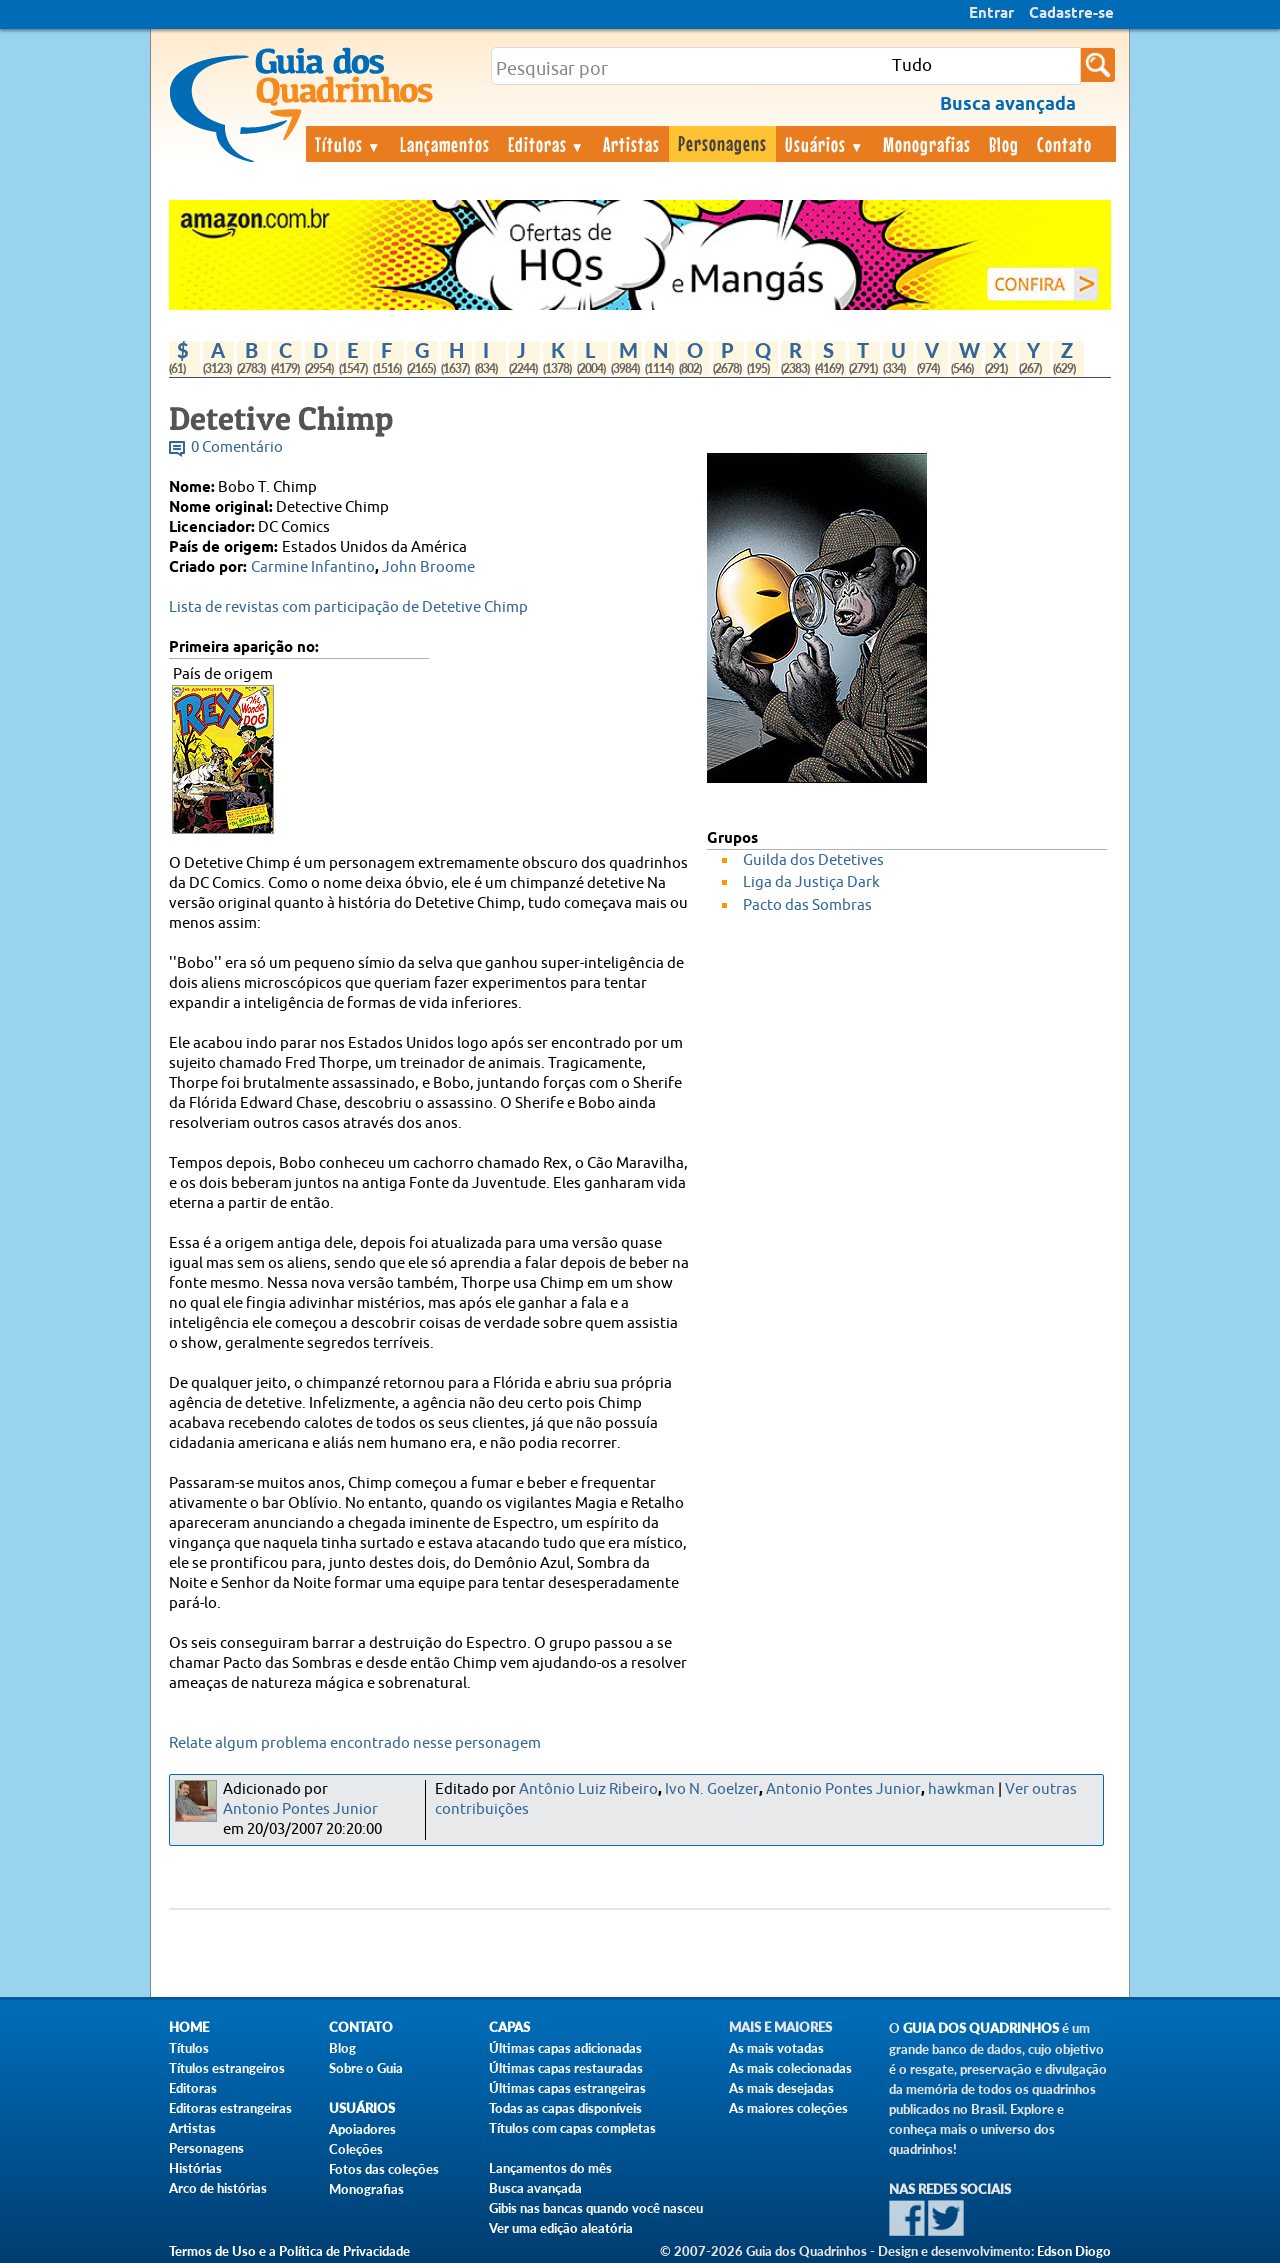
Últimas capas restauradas (566, 2068)
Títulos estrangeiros (227, 2068)
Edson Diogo (1074, 2251)
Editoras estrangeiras (230, 2108)
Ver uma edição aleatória (561, 2228)
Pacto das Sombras (807, 905)
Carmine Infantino (313, 567)
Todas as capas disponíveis (565, 2108)
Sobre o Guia (366, 2068)
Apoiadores (362, 2129)
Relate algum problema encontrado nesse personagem (355, 1743)
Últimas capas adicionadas (565, 2048)
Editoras (547, 144)
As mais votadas (776, 2048)
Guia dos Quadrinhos (981, 2028)
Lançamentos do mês (550, 2168)
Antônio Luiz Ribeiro (588, 1789)
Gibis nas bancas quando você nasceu (596, 2208)
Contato (1064, 144)
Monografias (927, 144)
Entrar (991, 14)
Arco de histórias (218, 2188)
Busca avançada (535, 2188)
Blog (1004, 144)
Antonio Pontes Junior (300, 1809)
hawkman (961, 1789)
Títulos (348, 144)
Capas (509, 2027)
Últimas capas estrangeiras (567, 2088)
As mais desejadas (781, 2088)
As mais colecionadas (790, 2068)
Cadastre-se (1071, 14)
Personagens (722, 143)
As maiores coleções (788, 2108)
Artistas (631, 144)
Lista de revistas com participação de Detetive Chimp (348, 607)
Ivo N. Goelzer (712, 1789)
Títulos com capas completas (572, 2128)
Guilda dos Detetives (813, 860)
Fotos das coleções (384, 2169)
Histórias (195, 2168)
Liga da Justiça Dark (811, 882)
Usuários (825, 144)
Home (189, 2027)
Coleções (356, 2149)
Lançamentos (445, 144)
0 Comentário (237, 447)
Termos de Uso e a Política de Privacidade (289, 2251)
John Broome (428, 567)
